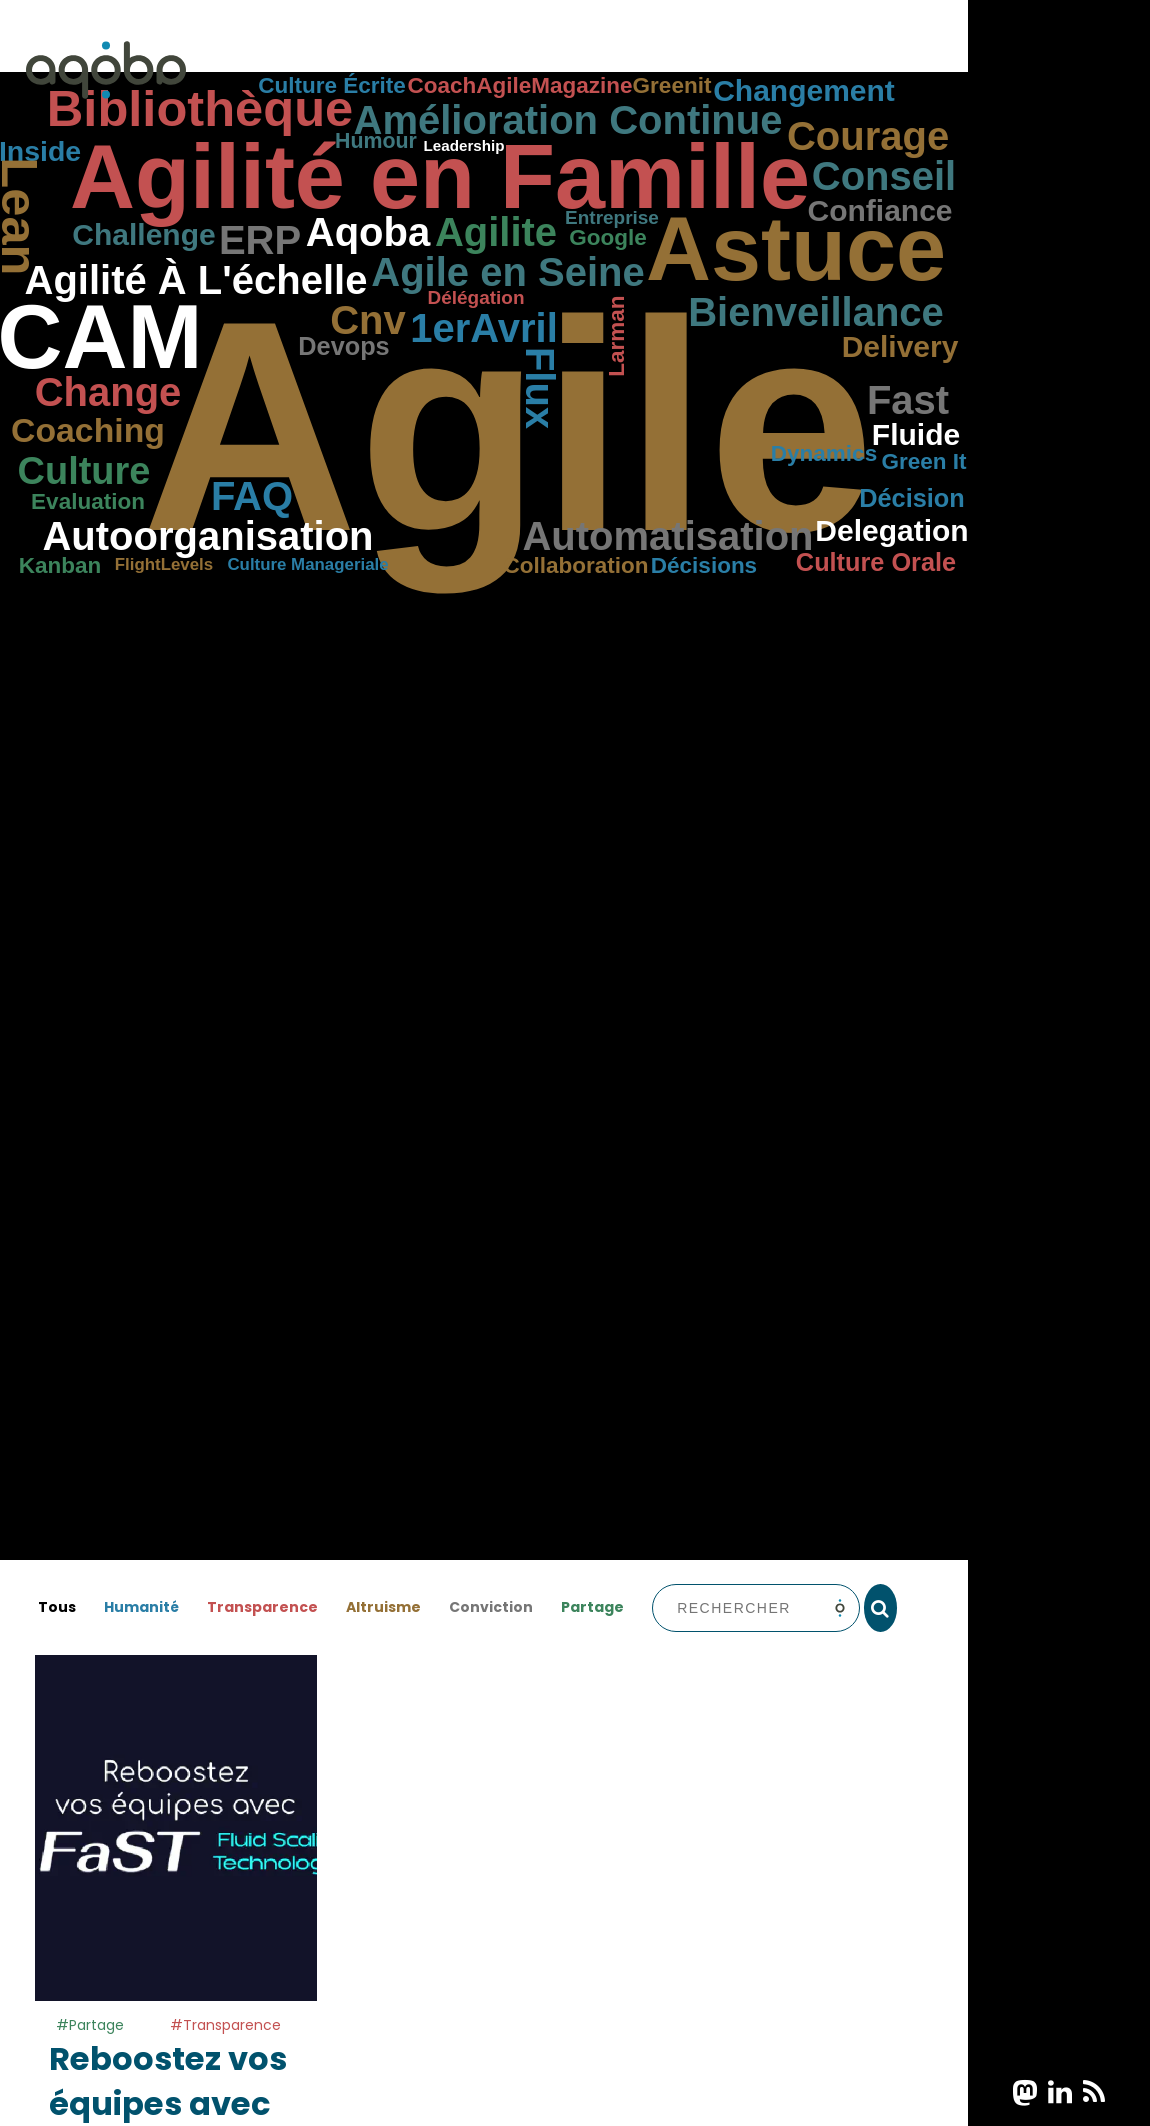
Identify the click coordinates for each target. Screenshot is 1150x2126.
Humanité (141, 1607)
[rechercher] (881, 1608)
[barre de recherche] (755, 1608)
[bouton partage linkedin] (1060, 2092)
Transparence (262, 1607)
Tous (57, 1607)
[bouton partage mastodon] (1025, 2092)
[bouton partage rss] (1094, 2092)
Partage (592, 1607)
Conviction (491, 1607)
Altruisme (383, 1607)
